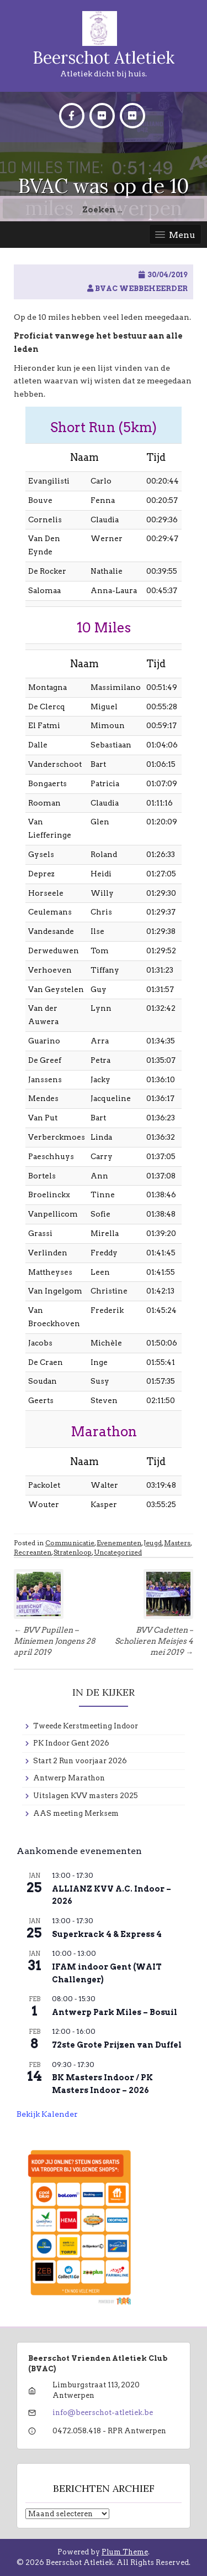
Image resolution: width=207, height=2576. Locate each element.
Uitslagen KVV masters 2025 (85, 1795)
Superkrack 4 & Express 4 (107, 1934)
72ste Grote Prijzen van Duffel (117, 2044)
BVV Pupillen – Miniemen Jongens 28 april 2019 (54, 1640)
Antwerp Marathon (69, 1778)
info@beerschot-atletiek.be (102, 2412)
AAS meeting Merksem (76, 1813)
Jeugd (153, 1543)
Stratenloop (73, 1552)
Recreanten (32, 1552)
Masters (177, 1543)
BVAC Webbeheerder (141, 288)
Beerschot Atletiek (103, 57)
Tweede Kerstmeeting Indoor (85, 1726)
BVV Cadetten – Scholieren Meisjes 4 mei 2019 (154, 1640)
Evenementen (119, 1543)
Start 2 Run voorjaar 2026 (80, 1761)
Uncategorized (118, 1552)
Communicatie (69, 1543)
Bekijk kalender (47, 2114)
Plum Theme (125, 2552)
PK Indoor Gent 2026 (71, 1743)
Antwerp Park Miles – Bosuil (114, 2012)
